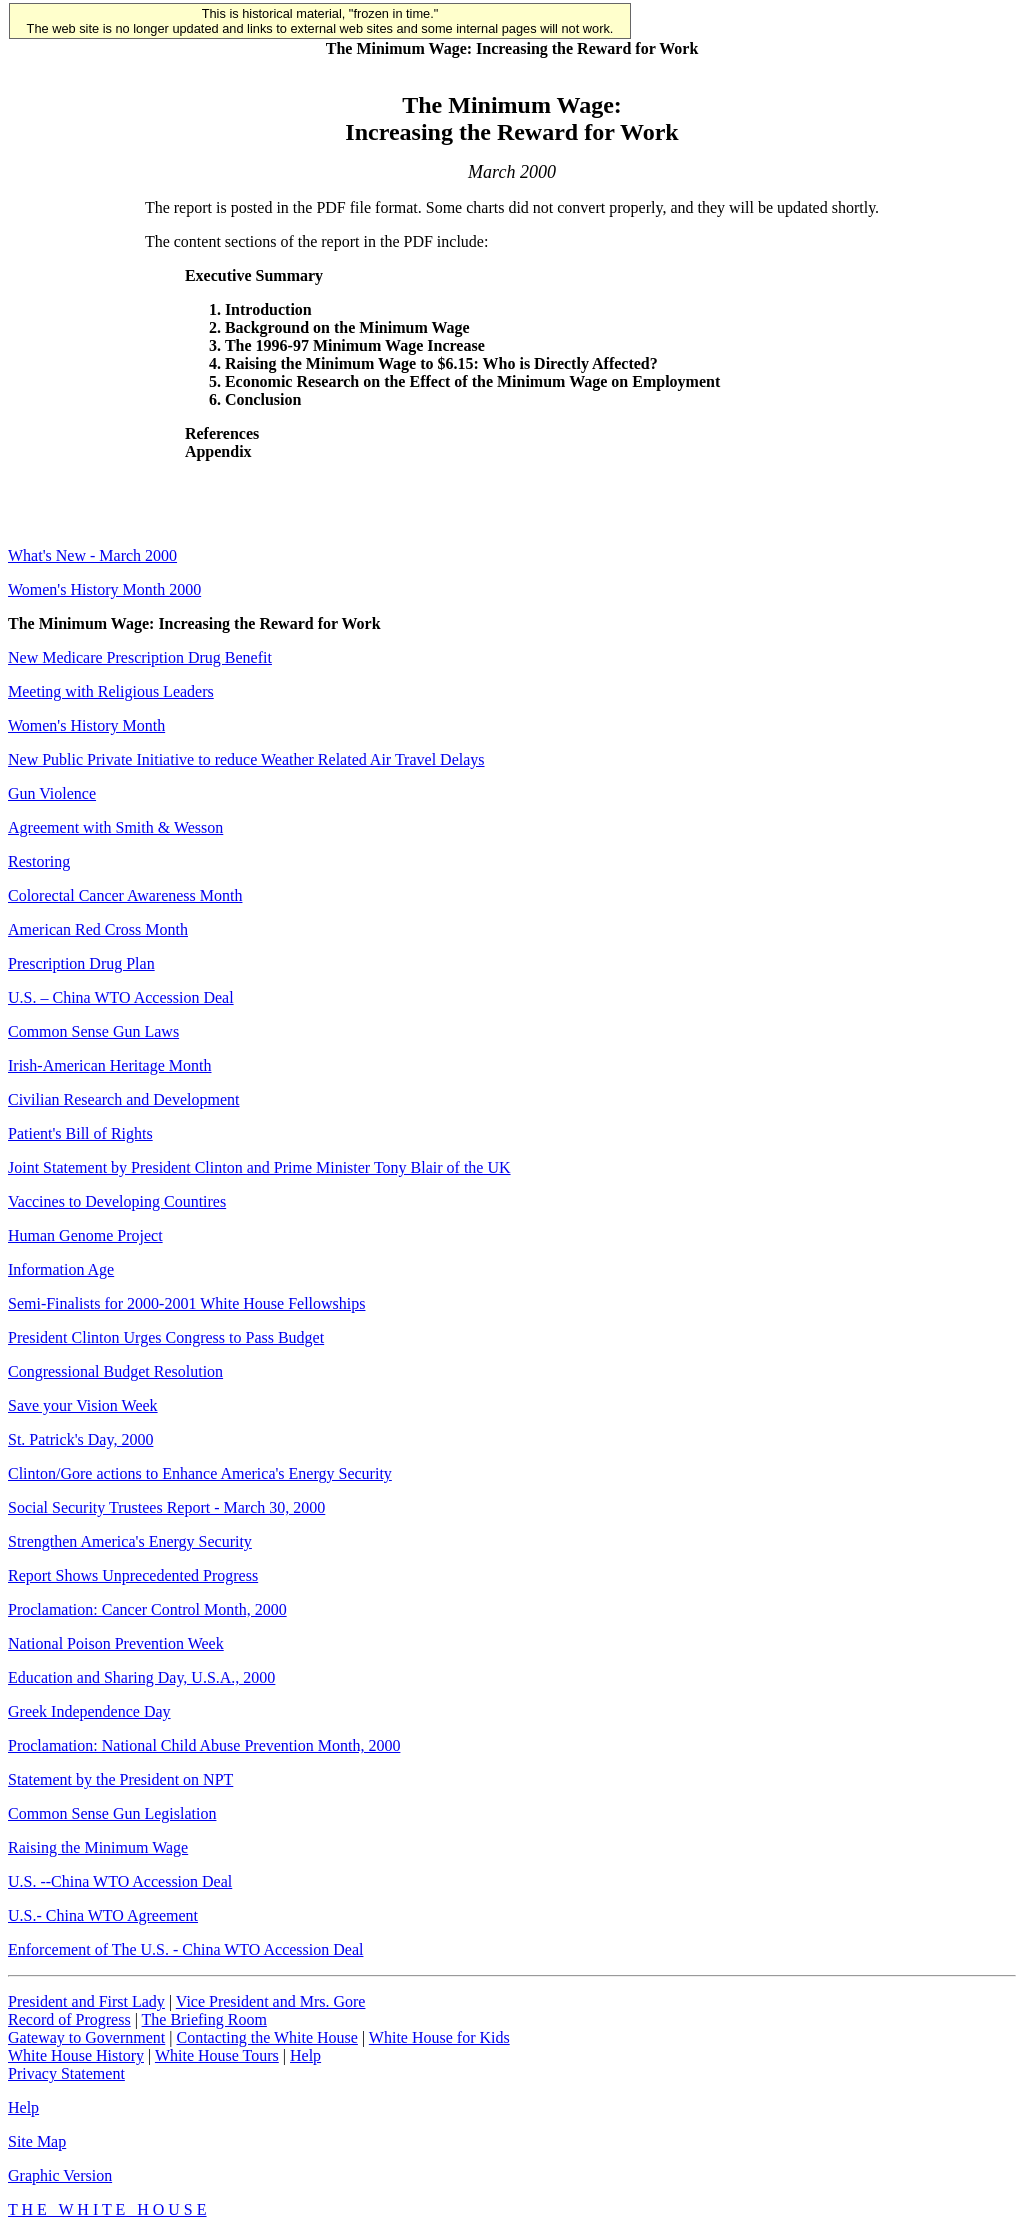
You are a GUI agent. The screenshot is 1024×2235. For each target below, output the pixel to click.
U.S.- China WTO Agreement (103, 1915)
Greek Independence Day (89, 1711)
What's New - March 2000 (92, 555)
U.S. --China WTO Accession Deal (120, 1881)
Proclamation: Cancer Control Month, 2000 (147, 1609)
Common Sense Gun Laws (93, 1031)
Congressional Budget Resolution (115, 1371)
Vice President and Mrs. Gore (271, 2001)
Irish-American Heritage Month (109, 1065)
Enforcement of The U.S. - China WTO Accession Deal (185, 1949)
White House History (76, 2055)
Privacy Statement (66, 2073)
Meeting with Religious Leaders (111, 691)
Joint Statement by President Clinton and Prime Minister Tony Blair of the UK (259, 1167)
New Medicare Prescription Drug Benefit (140, 657)
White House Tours (217, 2055)
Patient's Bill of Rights (80, 1133)
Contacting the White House (266, 2037)
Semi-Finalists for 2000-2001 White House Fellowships (186, 1303)
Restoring (39, 861)
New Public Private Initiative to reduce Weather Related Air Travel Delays (246, 759)
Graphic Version (60, 2175)
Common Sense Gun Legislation (112, 1813)
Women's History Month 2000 (104, 589)
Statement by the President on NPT (120, 1779)
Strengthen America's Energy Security (130, 1541)
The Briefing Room (204, 2019)
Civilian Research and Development (123, 1099)
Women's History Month (86, 725)
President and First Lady (86, 2001)
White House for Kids (439, 2037)
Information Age (61, 1269)
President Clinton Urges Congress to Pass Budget (166, 1337)
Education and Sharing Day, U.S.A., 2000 (141, 1677)
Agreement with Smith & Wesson (115, 827)
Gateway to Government (86, 2037)
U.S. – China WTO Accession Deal (121, 997)
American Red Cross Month (98, 929)
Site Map (37, 2141)
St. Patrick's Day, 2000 (80, 1439)
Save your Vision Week (83, 1405)
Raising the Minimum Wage (98, 1847)
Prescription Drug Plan (81, 963)
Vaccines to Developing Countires (117, 1201)
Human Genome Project (85, 1235)
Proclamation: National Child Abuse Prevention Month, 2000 (204, 1745)
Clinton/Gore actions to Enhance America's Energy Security (200, 1473)
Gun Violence (52, 793)
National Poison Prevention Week (116, 1643)
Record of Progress (69, 2019)
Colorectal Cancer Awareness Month (125, 895)
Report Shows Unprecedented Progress (133, 1575)
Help (305, 2055)
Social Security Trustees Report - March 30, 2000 (166, 1507)
